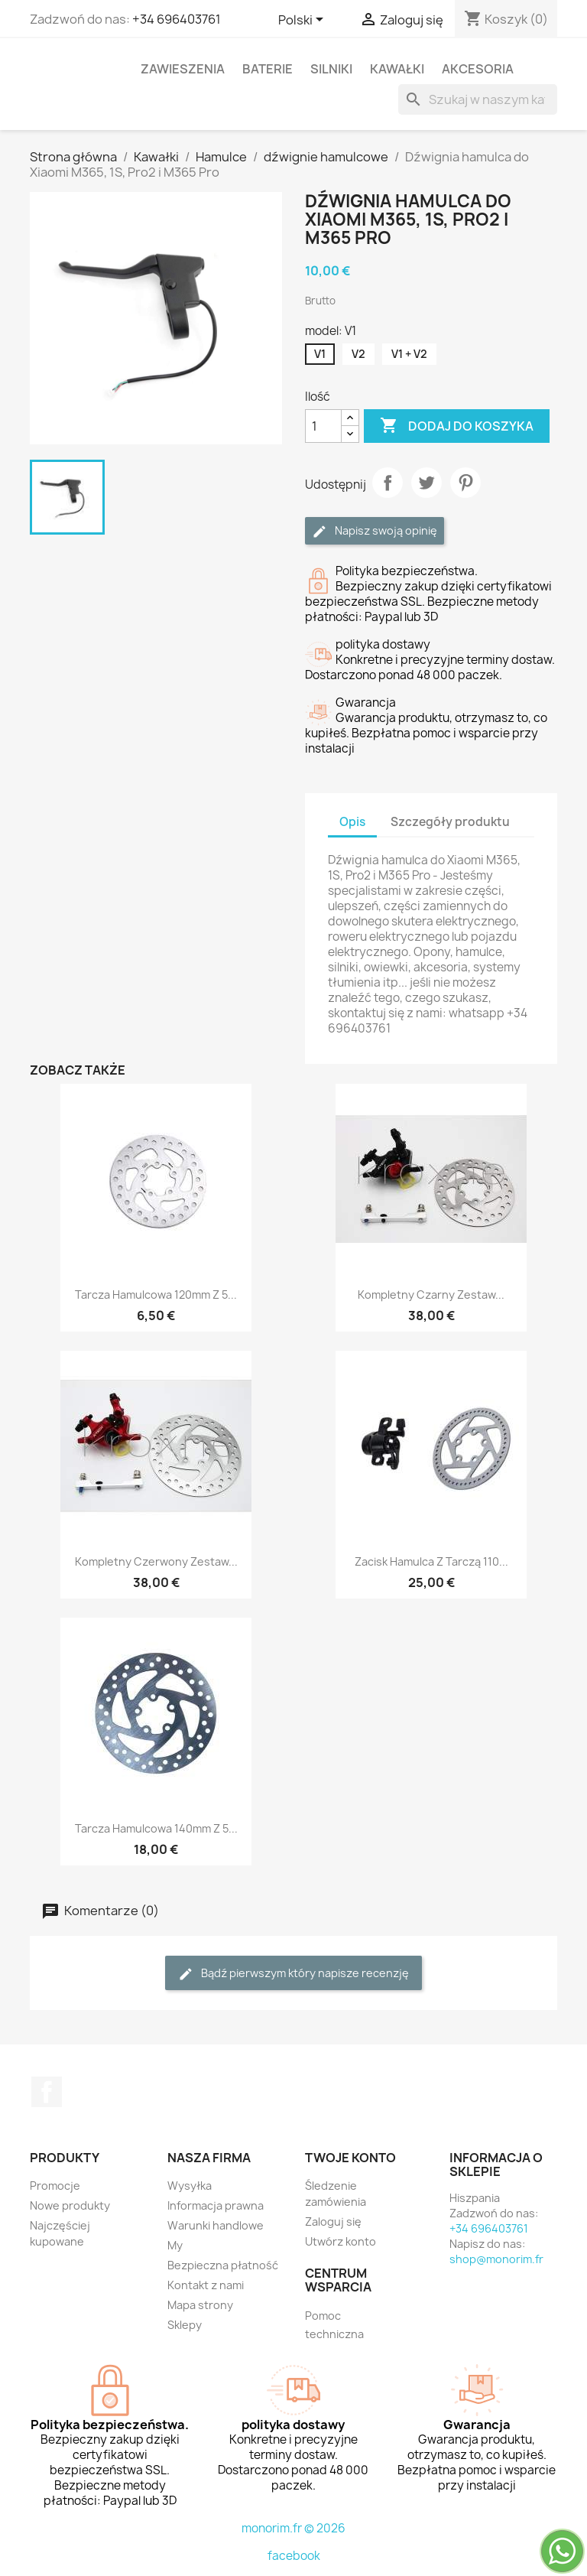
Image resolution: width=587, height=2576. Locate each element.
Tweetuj (426, 482)
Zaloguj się (333, 2221)
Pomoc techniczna (334, 2324)
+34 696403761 (176, 19)
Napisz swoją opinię (374, 531)
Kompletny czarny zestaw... (431, 1294)
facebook (294, 2556)
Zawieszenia (183, 68)
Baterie (267, 68)
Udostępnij (387, 482)
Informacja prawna (215, 2205)
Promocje (55, 2185)
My (175, 2245)
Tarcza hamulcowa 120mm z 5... (156, 1294)
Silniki (331, 68)
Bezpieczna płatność (222, 2265)
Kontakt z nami (205, 2285)
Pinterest (465, 482)
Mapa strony (200, 2305)
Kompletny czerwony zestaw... (156, 1561)
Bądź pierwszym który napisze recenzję (293, 1974)
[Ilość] (323, 426)
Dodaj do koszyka (456, 426)
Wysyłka (189, 2185)
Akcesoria (478, 68)
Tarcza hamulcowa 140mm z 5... (156, 1828)
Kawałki (397, 68)
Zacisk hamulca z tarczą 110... (431, 1561)
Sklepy (184, 2324)
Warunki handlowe (215, 2225)
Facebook (46, 2092)
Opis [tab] (352, 822)
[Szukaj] (477, 99)
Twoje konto (350, 2157)
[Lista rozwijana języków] (303, 20)
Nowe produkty (70, 2205)
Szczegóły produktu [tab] (450, 822)
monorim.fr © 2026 (293, 2528)
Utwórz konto (340, 2241)
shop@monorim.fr (496, 2259)
